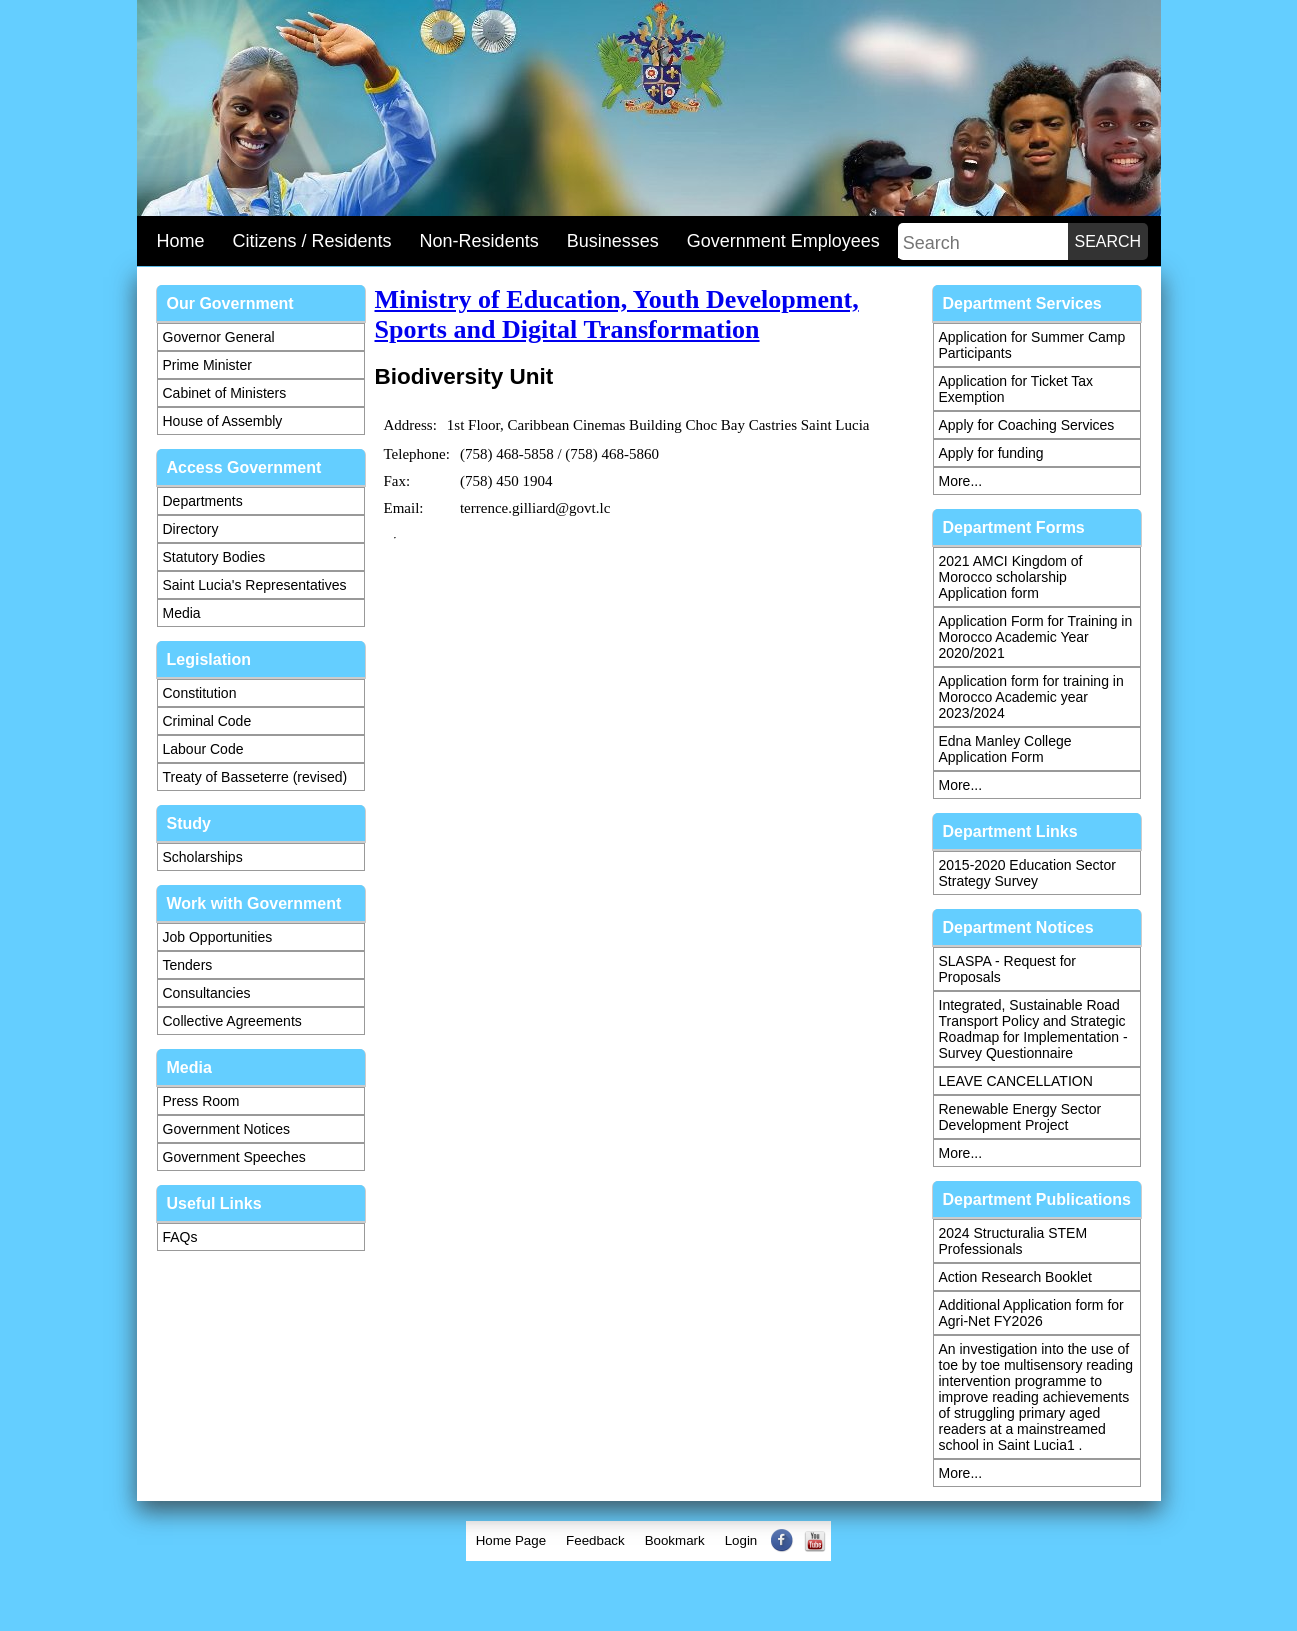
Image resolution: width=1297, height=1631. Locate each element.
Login (741, 1540)
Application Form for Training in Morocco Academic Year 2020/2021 (1036, 637)
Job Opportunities (218, 937)
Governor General (219, 337)
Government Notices (227, 1129)
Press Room (201, 1101)
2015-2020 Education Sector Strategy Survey (1027, 873)
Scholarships (203, 857)
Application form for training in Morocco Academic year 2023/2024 (1031, 697)
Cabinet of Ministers (225, 393)
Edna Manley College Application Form (1005, 749)
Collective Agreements (232, 1021)
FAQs (180, 1237)
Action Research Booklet (1015, 1277)
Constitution (200, 693)
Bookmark (675, 1540)
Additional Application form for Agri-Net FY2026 (1031, 1313)
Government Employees (783, 241)
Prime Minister (207, 365)
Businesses (613, 241)
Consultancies (207, 993)
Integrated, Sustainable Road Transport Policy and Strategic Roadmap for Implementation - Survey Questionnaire (1033, 1029)
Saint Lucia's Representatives (255, 585)
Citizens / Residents (312, 241)
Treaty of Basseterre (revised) (255, 777)
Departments (203, 501)
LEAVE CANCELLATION (1016, 1081)
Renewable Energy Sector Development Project (1020, 1117)
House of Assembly (223, 421)
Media (182, 613)
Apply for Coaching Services (1027, 425)
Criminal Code (207, 721)
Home (181, 241)
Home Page (511, 1540)
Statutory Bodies (214, 557)
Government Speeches (234, 1157)
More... (961, 481)
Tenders (188, 965)
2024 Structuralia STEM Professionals (1013, 1241)
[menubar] (649, 1541)
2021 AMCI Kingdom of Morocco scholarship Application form (1011, 577)
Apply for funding (991, 453)
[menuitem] (511, 1541)
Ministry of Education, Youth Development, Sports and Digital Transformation (617, 314)
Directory (191, 529)
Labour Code (203, 749)
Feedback (595, 1540)
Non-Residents (479, 241)
